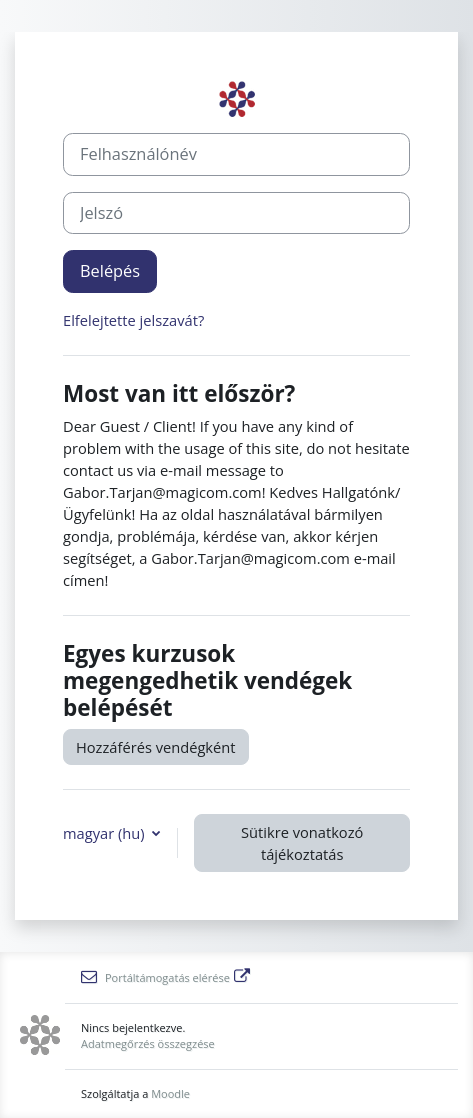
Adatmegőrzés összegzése (148, 1043)
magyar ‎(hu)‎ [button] (105, 833)
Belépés (110, 271)
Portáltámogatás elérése (165, 977)
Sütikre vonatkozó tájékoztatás (302, 843)
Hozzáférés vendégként (156, 747)
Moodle (170, 1093)
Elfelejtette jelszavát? (133, 320)
